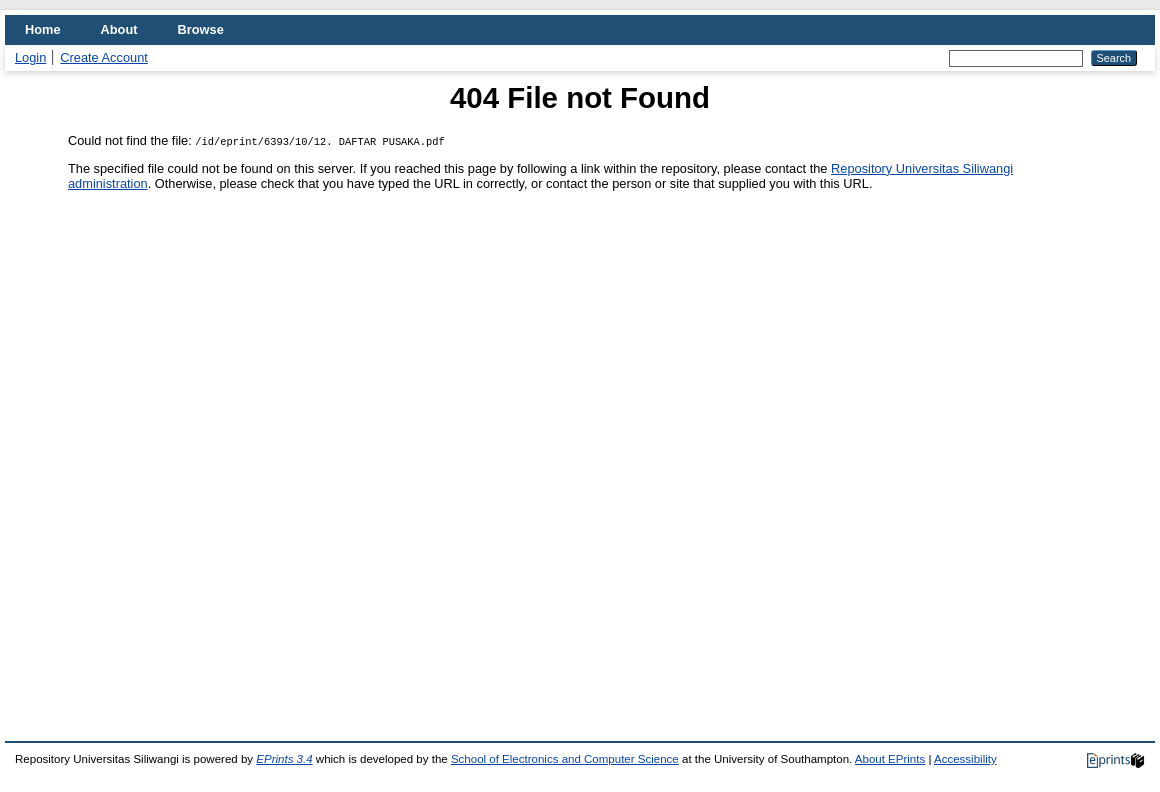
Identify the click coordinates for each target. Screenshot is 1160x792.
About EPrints (890, 759)
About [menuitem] (119, 29)
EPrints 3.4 (284, 759)
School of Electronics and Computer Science (565, 759)
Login (30, 57)
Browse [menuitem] (201, 29)
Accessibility (965, 759)
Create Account (104, 57)
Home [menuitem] (43, 29)
